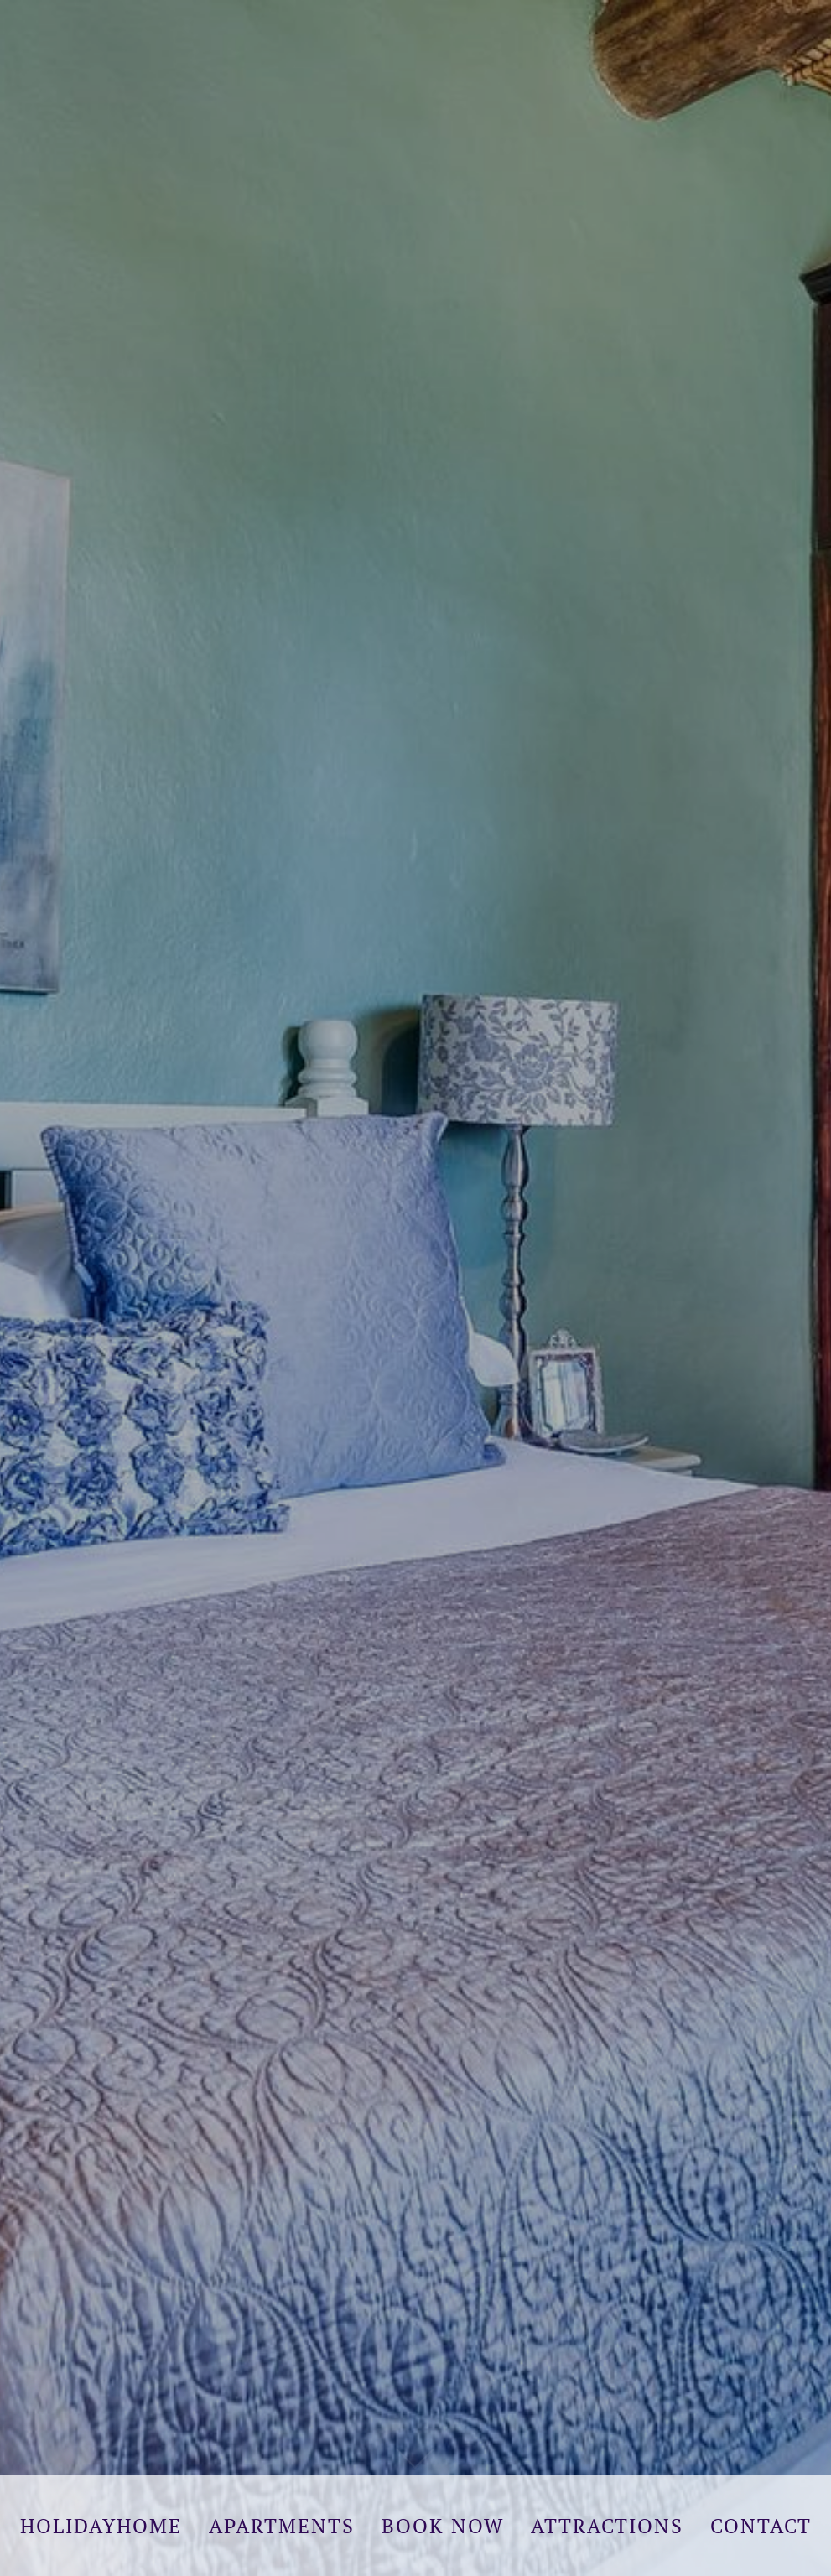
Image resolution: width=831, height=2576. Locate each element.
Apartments (282, 2525)
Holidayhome (101, 2525)
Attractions (607, 2525)
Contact (761, 2525)
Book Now (443, 2525)
